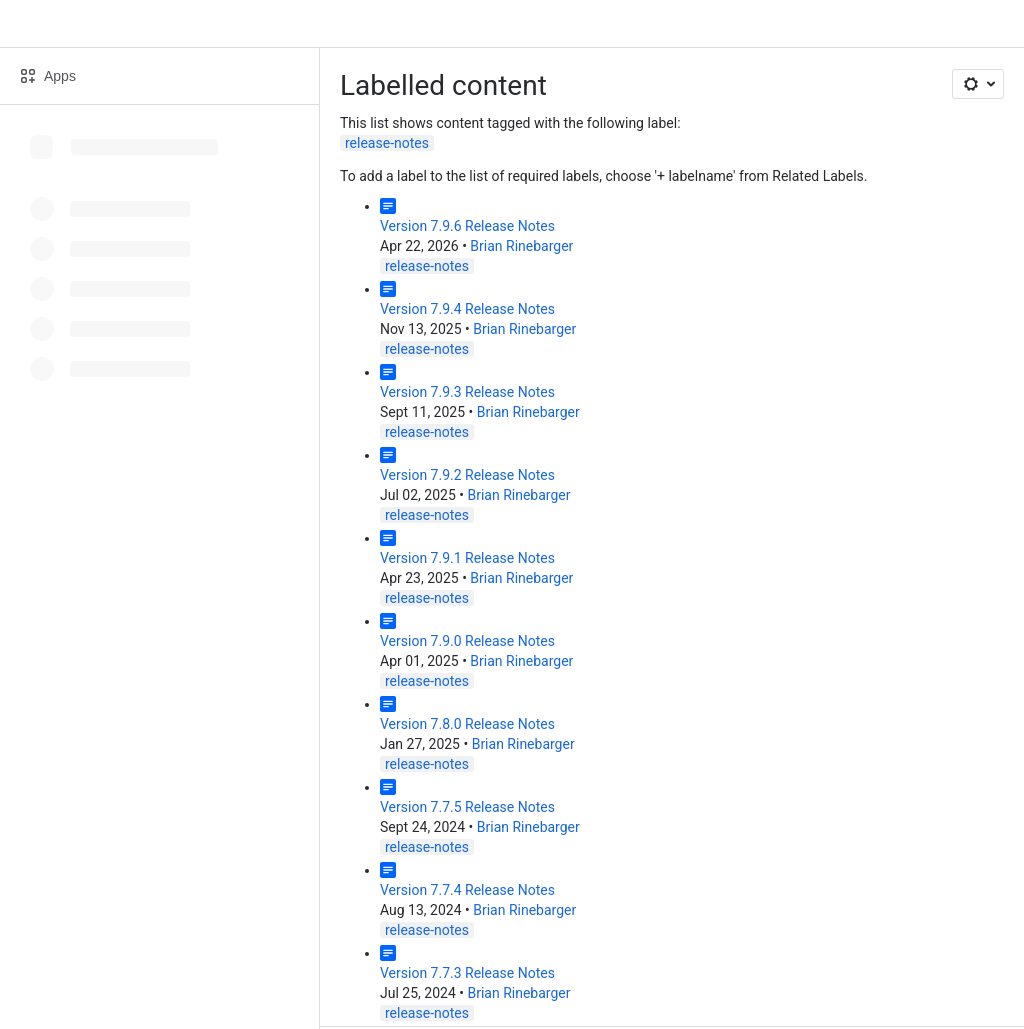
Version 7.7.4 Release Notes (467, 890)
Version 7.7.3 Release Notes (467, 973)
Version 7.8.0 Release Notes (467, 724)
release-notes (387, 143)
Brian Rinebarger (521, 246)
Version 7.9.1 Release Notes (467, 558)
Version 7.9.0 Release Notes (467, 641)
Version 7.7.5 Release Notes (467, 807)
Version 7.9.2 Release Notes (467, 475)
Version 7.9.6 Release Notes (467, 226)
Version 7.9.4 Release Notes (467, 309)
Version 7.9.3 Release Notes (467, 392)
